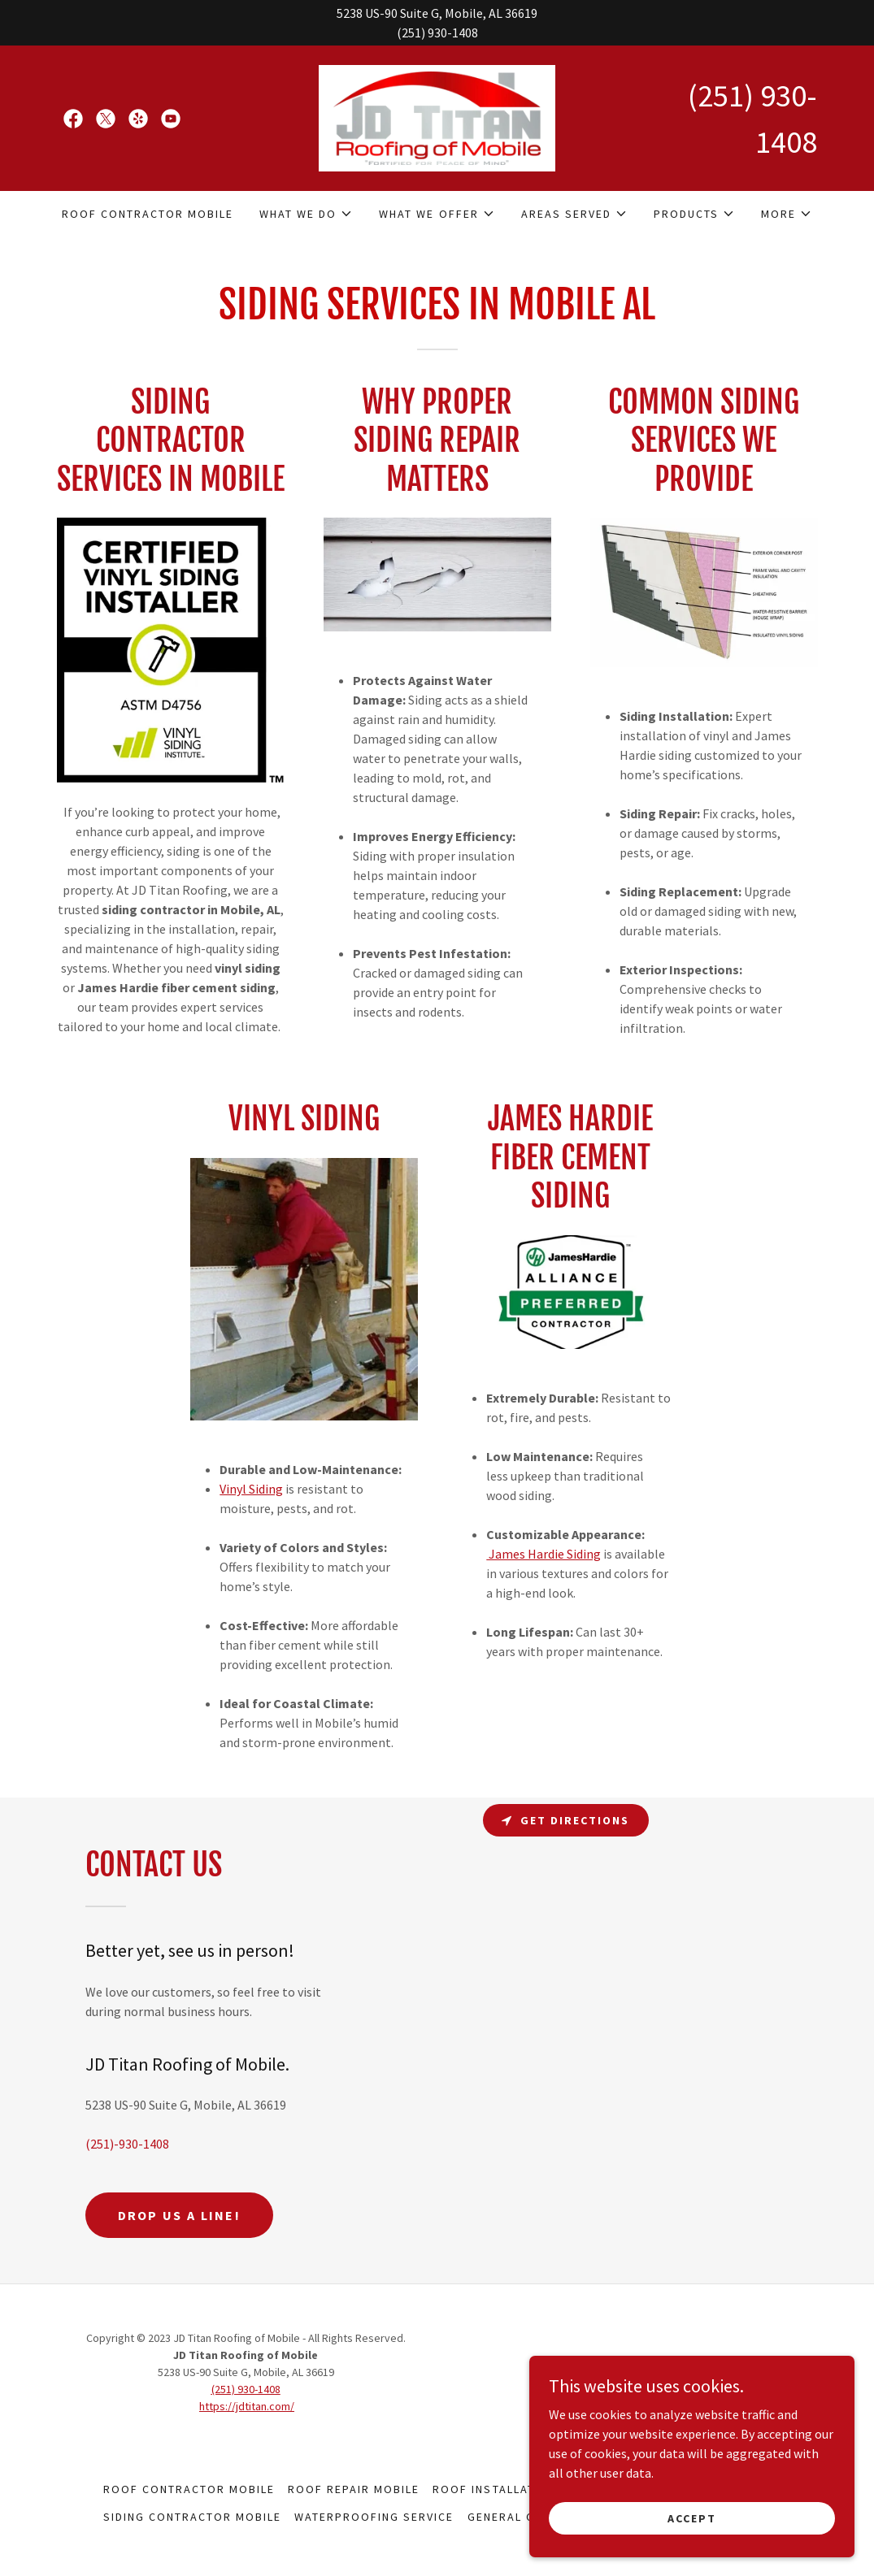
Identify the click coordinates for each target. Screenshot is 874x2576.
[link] (73, 118)
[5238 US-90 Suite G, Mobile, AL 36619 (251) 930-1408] (437, 22)
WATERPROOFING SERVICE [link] (374, 2516)
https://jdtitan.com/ (246, 2406)
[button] (306, 213)
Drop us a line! (179, 2215)
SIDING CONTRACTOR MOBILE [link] (192, 2516)
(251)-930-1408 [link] (127, 2144)
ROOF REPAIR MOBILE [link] (354, 2489)
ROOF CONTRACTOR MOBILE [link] (147, 213)
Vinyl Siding (251, 1489)
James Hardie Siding (543, 1554)
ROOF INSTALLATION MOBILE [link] (519, 2489)
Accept (691, 2517)
